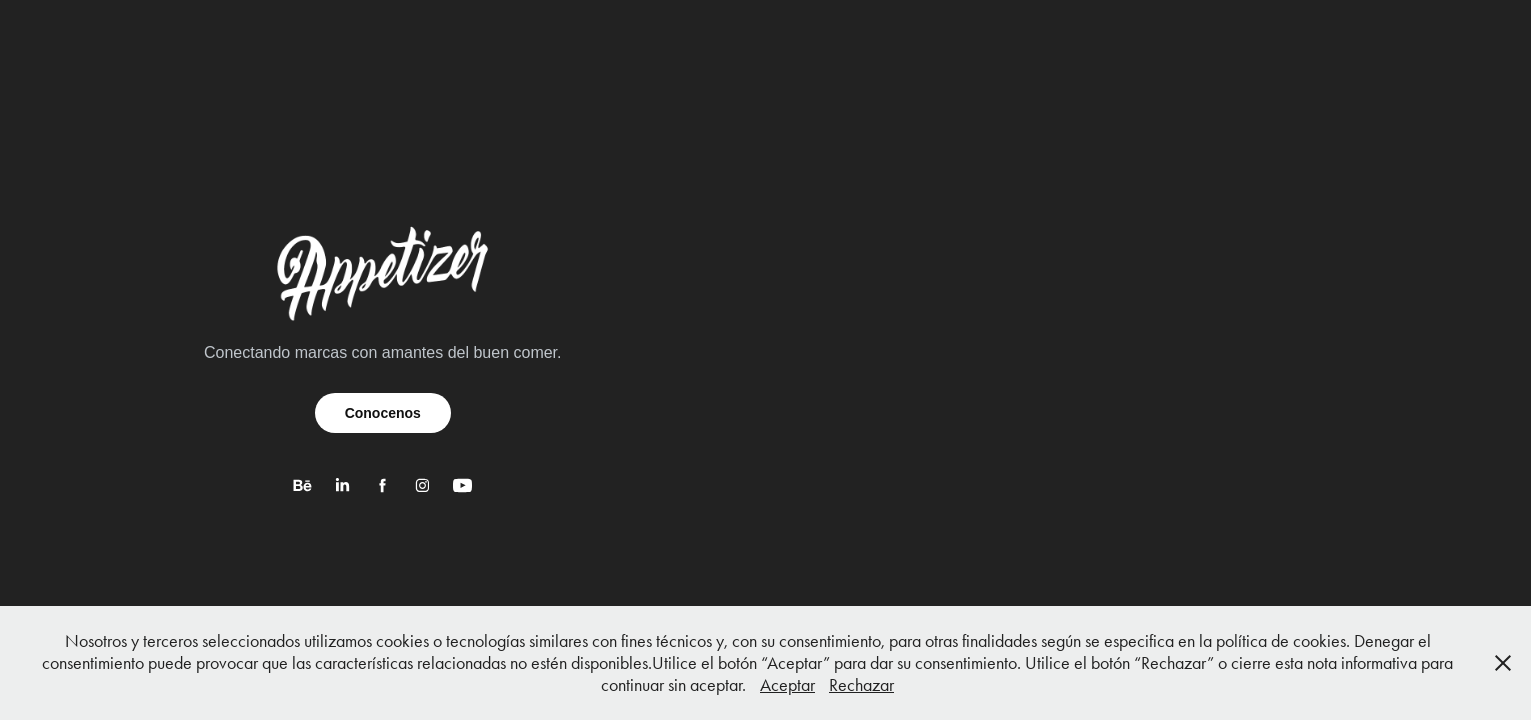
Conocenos (383, 413)
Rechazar (861, 685)
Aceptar (787, 685)
